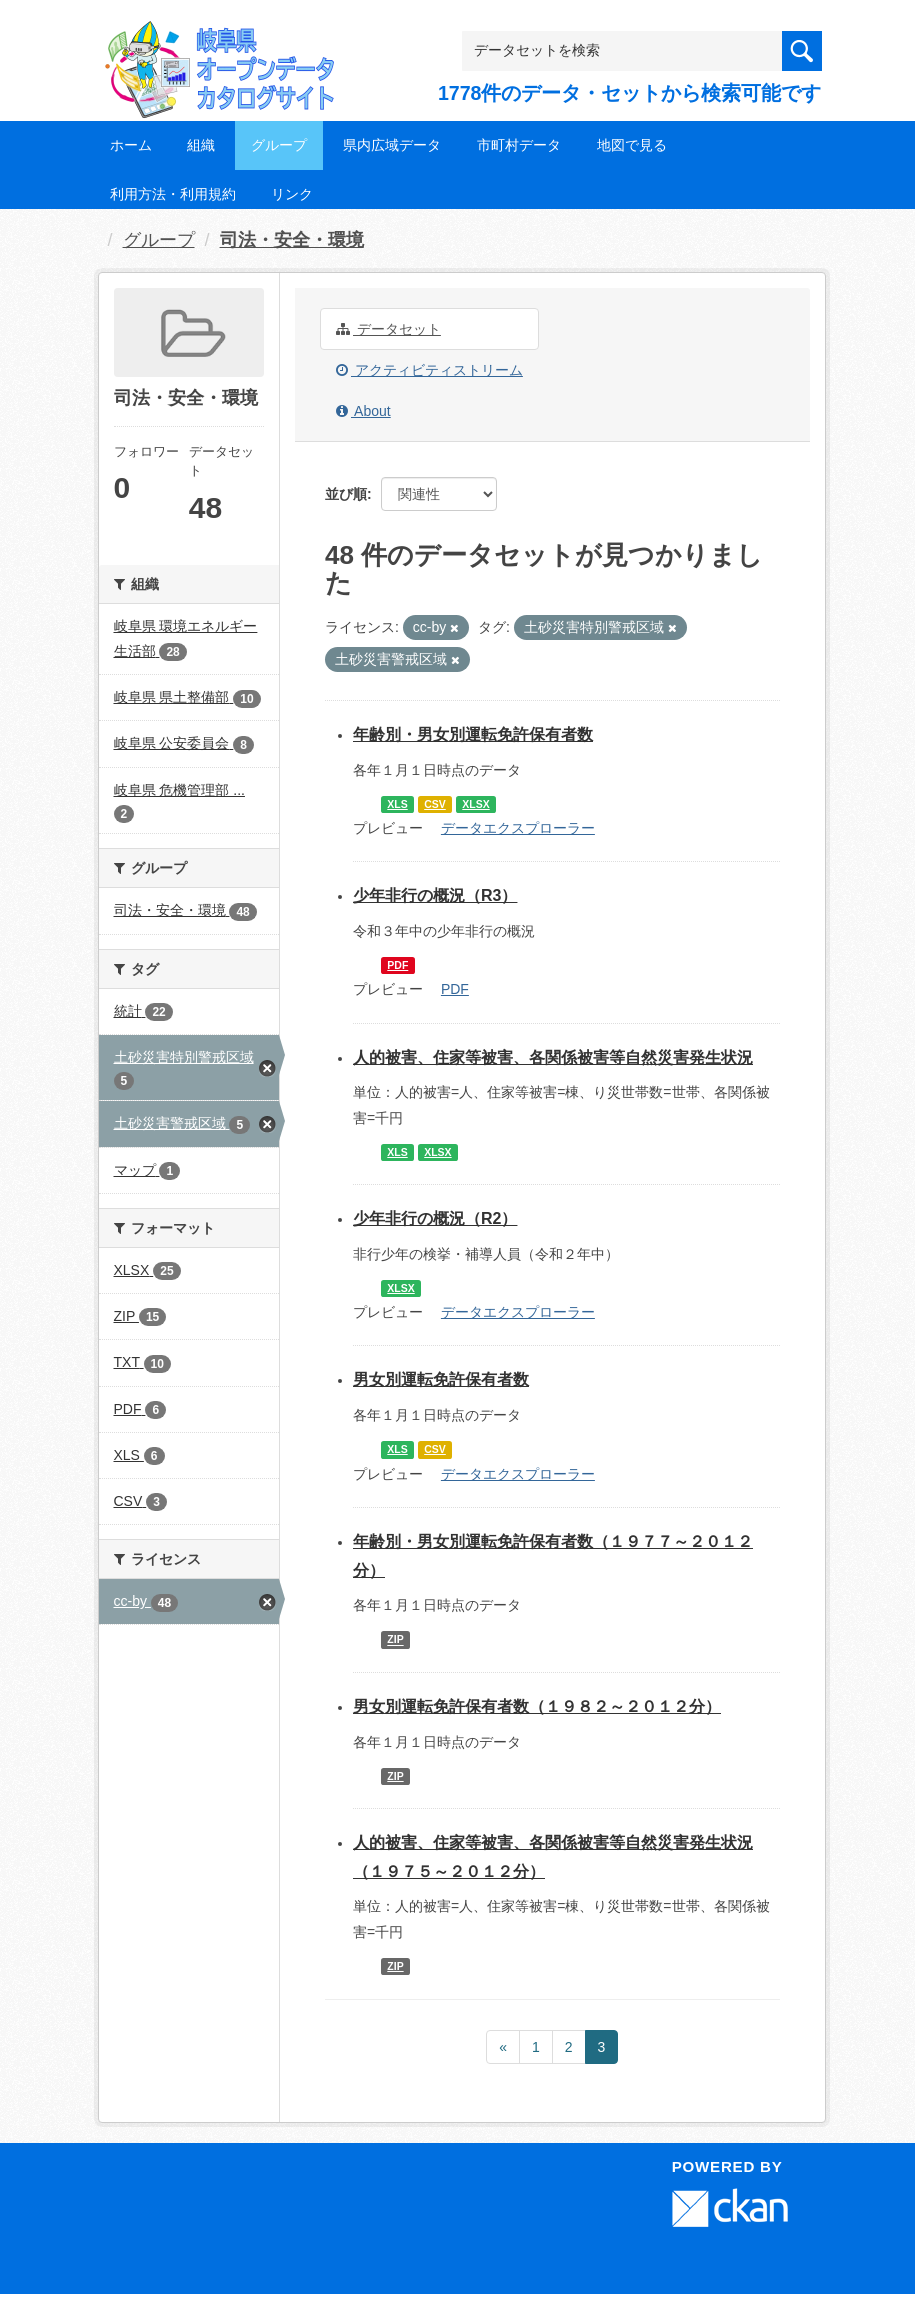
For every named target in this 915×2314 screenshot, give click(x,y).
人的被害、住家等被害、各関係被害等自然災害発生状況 (553, 1057)
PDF (397, 965)
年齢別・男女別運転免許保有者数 (473, 734)
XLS (397, 804)
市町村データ (519, 145)
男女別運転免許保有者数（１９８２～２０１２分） (537, 1706)
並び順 (346, 494)
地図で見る (632, 145)
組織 (201, 145)
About (363, 411)
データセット (388, 329)
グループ (279, 145)
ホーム (131, 145)
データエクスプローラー (518, 828)
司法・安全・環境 (292, 240)
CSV (435, 804)
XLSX (475, 804)
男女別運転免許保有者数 (441, 1379)
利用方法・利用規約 (173, 194)
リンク (292, 194)
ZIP (395, 1640)
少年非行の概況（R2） (435, 1218)
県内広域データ (392, 145)
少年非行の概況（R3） (435, 895)
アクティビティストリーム (429, 370)
